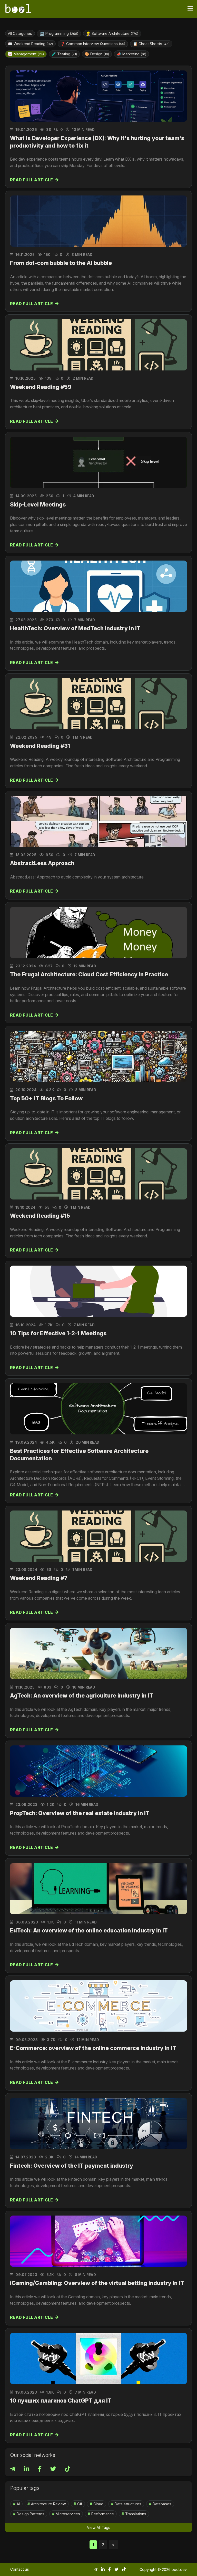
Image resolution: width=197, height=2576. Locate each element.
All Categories (20, 33)
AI (18, 2504)
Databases (162, 2504)
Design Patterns (30, 2514)
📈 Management (26, 54)
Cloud (98, 2504)
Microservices (68, 2514)
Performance (102, 2514)
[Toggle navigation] (190, 8)
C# (79, 2504)
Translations (135, 2514)
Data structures (128, 2504)
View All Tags (98, 2527)
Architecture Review (48, 2504)
